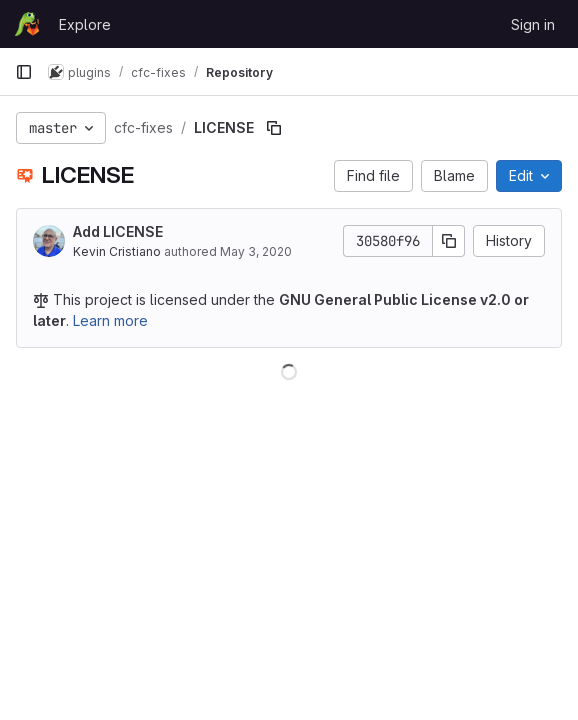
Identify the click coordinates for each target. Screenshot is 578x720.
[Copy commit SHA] (449, 241)
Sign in (533, 24)
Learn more (110, 320)
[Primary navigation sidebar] (24, 72)
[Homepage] (27, 24)
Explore (85, 24)
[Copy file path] (274, 128)
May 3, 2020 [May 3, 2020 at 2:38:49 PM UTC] (256, 251)
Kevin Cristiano (117, 251)
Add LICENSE (118, 231)
